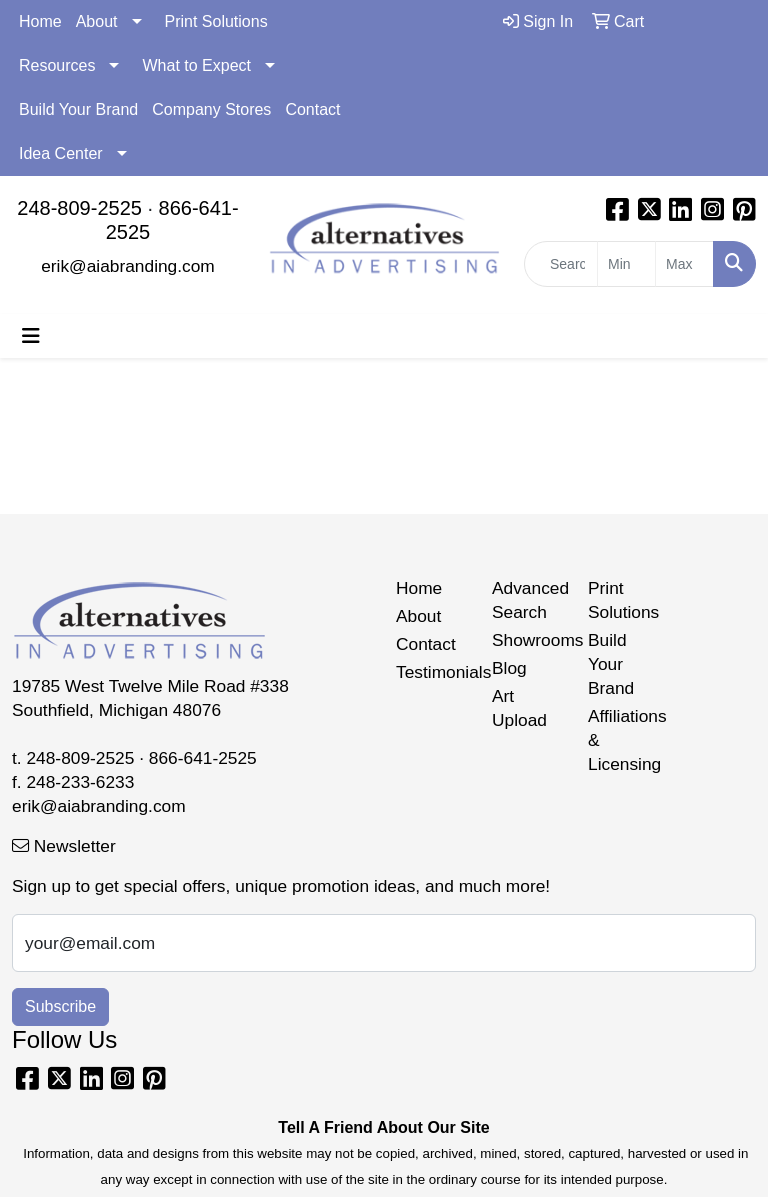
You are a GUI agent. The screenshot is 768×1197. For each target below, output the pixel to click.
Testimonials (432, 672)
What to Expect (196, 65)
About (97, 21)
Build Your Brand (78, 109)
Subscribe (60, 1006)
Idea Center (61, 153)
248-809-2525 (79, 208)
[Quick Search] (561, 264)
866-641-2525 (203, 758)
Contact (312, 109)
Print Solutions (216, 21)
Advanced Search (528, 600)
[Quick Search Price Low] (626, 264)
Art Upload (519, 708)
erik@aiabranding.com (128, 266)
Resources (57, 65)
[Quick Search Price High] (684, 264)
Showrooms (528, 640)
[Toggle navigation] (31, 336)
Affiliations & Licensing (624, 740)
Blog (509, 668)
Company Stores (211, 109)
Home (40, 21)
